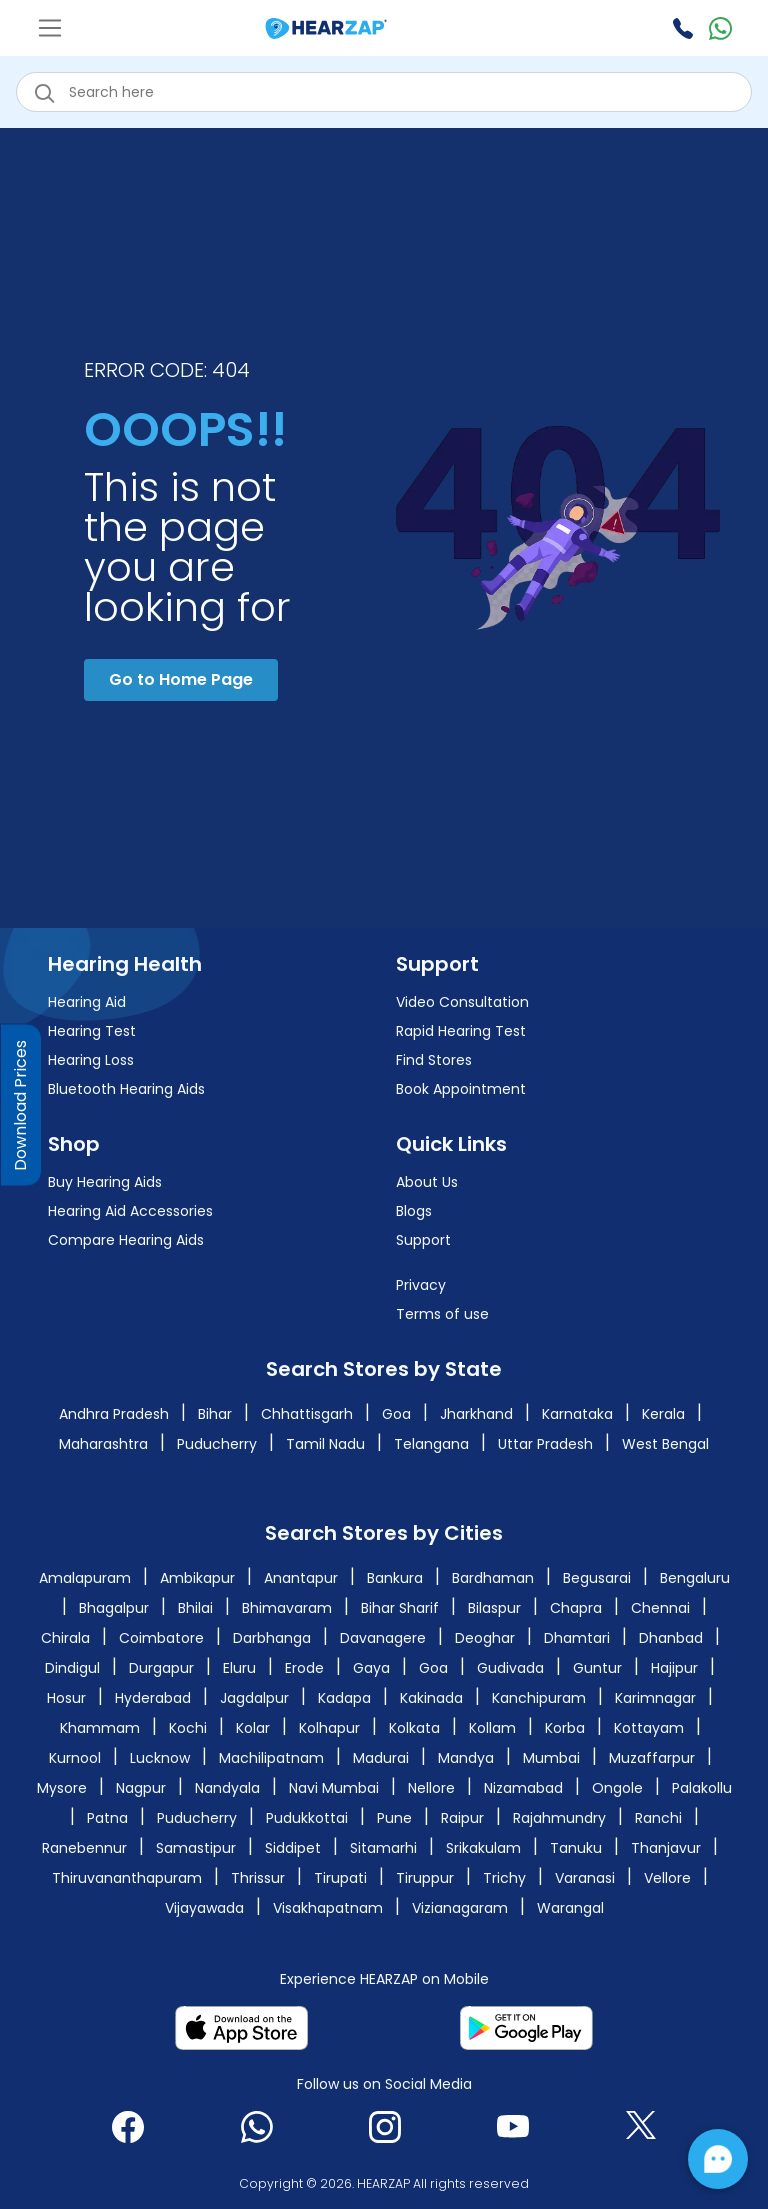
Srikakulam (483, 1848)
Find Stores (434, 1060)
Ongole (617, 1788)
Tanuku (576, 1848)
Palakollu (702, 1788)
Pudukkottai (307, 1818)
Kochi (188, 1728)
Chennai (660, 1608)
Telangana (431, 1444)
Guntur (597, 1668)
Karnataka (577, 1414)
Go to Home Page (181, 679)
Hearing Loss (91, 1060)
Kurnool (75, 1758)
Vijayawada (204, 1908)
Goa (396, 1414)
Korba (565, 1728)
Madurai (381, 1758)
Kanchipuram (539, 1698)
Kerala (663, 1414)
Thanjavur (666, 1848)
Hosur (66, 1698)
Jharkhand (476, 1414)
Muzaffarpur (652, 1758)
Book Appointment (461, 1089)
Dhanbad (671, 1638)
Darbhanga (272, 1638)
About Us (427, 1182)
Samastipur (196, 1848)
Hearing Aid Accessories (130, 1211)
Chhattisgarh (307, 1414)
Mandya (466, 1758)
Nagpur (141, 1788)
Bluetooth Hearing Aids (126, 1089)
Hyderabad (153, 1698)
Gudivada (510, 1668)
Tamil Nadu (325, 1444)
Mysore (62, 1788)
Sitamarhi (383, 1848)
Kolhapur (329, 1728)
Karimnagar (655, 1698)
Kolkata (414, 1728)
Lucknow (160, 1758)
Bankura (395, 1578)
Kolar (253, 1728)
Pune (394, 1818)
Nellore (431, 1788)
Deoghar (485, 1638)
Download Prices (20, 1104)
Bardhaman (493, 1578)
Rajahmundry (559, 1818)
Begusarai (597, 1578)
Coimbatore (161, 1638)
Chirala (65, 1638)
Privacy (421, 1285)
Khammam (100, 1728)
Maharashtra (103, 1444)
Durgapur (161, 1668)
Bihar (215, 1414)
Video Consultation (462, 1002)
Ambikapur (197, 1578)
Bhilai (195, 1608)
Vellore (667, 1878)
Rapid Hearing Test (461, 1031)
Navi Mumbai (334, 1788)
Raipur (462, 1818)
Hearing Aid (87, 1002)
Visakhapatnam (328, 1908)
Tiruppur (425, 1878)
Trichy (504, 1878)
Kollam (492, 1728)
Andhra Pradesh (114, 1414)
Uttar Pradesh (545, 1444)
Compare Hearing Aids (126, 1240)
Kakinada (431, 1698)
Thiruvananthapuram (127, 1878)
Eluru (239, 1668)
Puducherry (217, 1444)
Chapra (576, 1608)
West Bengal (665, 1444)
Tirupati (340, 1878)
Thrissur (258, 1878)
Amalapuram (85, 1578)
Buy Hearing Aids (105, 1182)
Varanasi (585, 1878)
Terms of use (442, 1314)
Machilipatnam (271, 1758)
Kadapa (344, 1698)
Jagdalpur (254, 1698)
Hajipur (674, 1668)
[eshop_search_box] (384, 92)
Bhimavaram (287, 1608)
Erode (304, 1668)
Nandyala (227, 1788)
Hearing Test (92, 1031)
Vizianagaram (460, 1908)
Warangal (570, 1908)
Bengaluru (695, 1578)
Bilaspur (494, 1608)
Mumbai (551, 1758)
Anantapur (301, 1578)
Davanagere (383, 1638)
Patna (107, 1818)
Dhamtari (577, 1638)
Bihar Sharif (400, 1608)
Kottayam (649, 1728)
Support (423, 1240)
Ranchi (658, 1818)
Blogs (414, 1211)
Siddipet (293, 1848)
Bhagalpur (114, 1608)
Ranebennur (84, 1848)
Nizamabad (523, 1788)
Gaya (371, 1668)
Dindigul (72, 1668)
